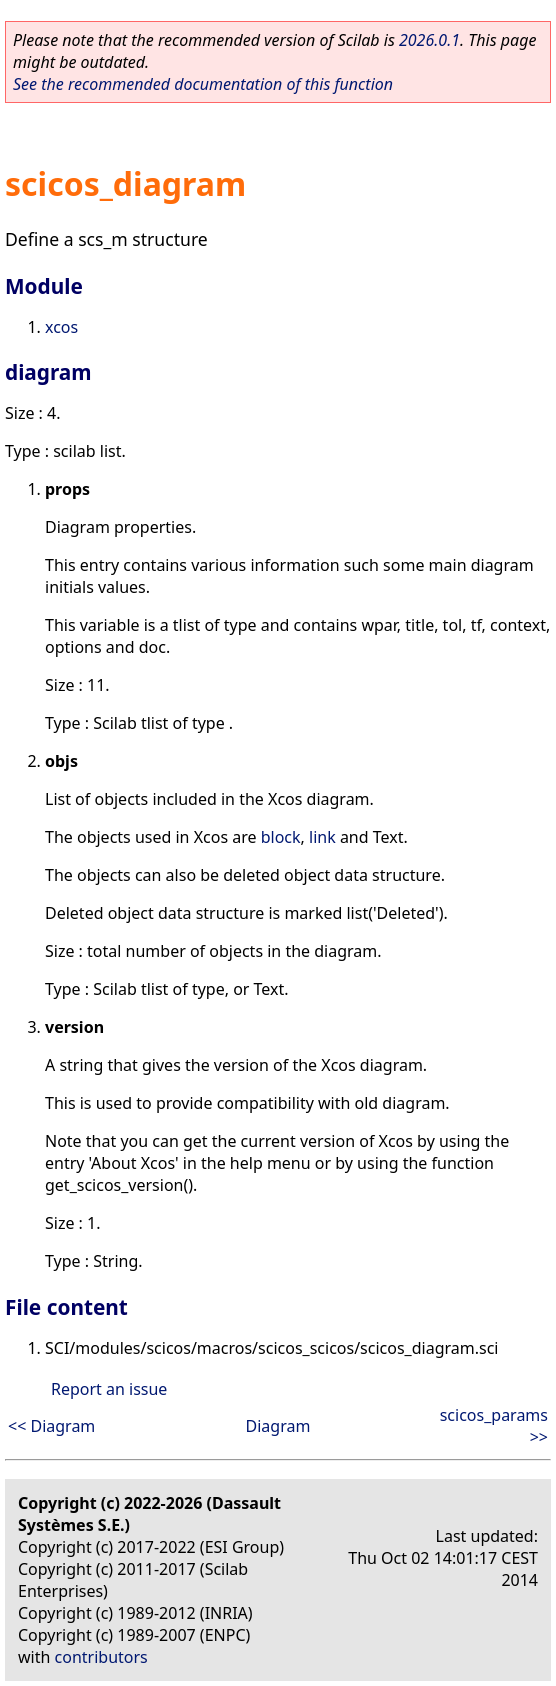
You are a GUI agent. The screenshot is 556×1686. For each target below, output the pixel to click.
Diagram (278, 1426)
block (281, 837)
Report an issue (109, 1389)
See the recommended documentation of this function (203, 84)
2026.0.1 (429, 40)
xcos (61, 327)
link (322, 837)
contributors (101, 1657)
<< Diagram (51, 1426)
